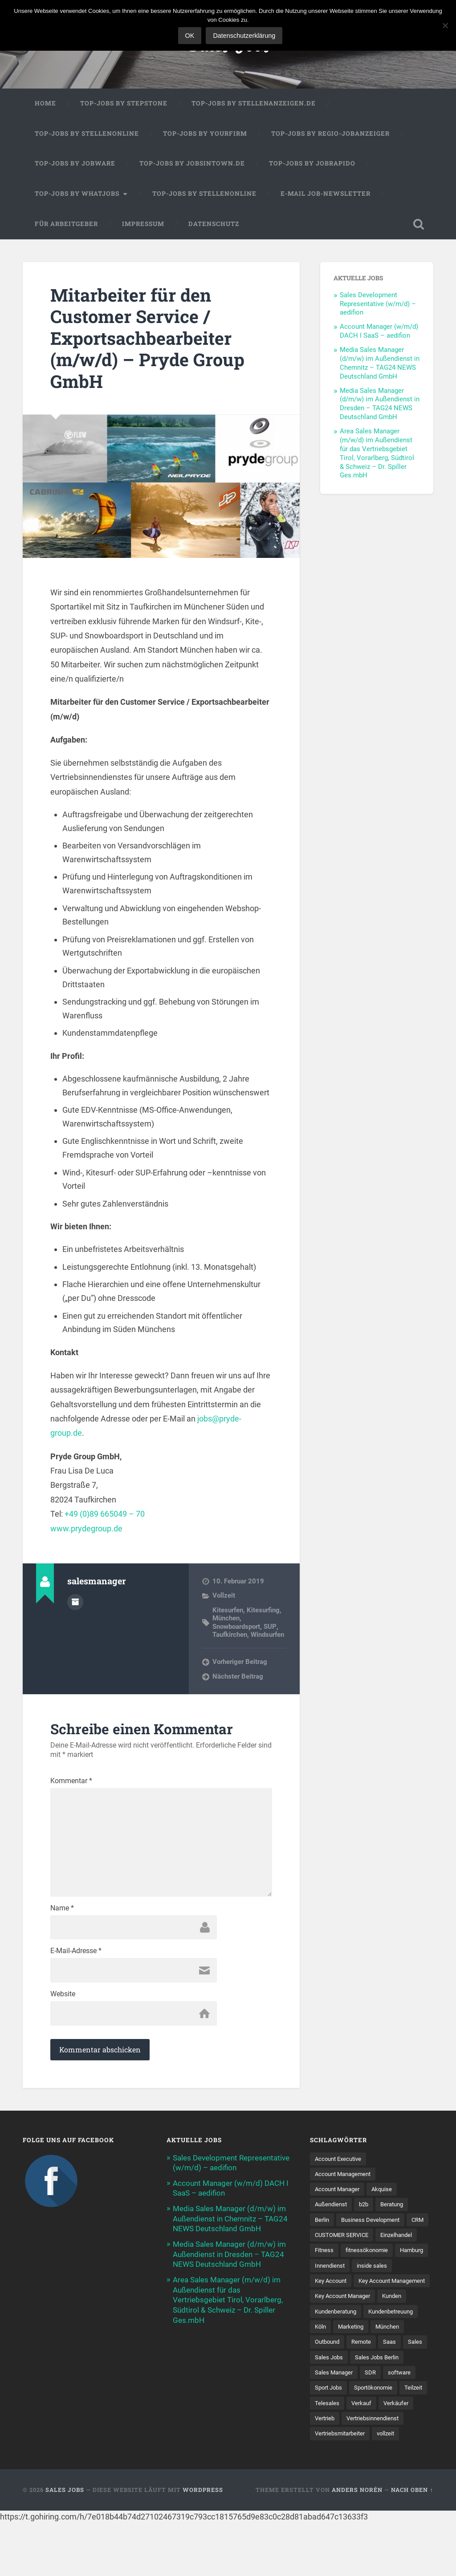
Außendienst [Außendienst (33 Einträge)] (332, 2209)
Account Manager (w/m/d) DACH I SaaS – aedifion (379, 331)
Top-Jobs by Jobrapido (312, 164)
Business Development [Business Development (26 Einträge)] (373, 2224)
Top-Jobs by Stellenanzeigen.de (253, 104)
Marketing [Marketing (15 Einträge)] (353, 2363)
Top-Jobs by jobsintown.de (192, 164)
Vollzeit (223, 1597)
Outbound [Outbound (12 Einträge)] (329, 2378)
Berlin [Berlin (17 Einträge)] (322, 2224)
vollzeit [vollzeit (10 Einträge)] (391, 2486)
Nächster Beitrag (237, 1677)
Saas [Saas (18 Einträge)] (395, 2378)
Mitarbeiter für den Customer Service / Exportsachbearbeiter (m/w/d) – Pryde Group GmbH (149, 339)
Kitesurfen (227, 1611)
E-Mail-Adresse (76, 1954)
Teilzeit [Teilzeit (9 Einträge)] (378, 2440)
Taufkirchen (229, 1635)
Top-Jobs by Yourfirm (205, 134)
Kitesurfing (263, 1611)
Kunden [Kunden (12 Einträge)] (398, 2332)
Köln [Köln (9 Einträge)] (321, 2363)
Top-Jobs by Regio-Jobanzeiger (330, 134)
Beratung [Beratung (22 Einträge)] (397, 2209)
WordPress (203, 2543)
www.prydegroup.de (86, 1529)
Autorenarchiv (75, 1603)
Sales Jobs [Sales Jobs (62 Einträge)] (356, 2394)
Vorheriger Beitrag (239, 1663)
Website (62, 1998)
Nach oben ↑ (412, 2543)
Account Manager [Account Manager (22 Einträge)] (339, 2193)
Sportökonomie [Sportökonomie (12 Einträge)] (336, 2440)
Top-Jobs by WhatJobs (77, 194)
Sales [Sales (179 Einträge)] (322, 2394)
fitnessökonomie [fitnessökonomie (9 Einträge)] (338, 2270)
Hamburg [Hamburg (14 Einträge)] (386, 2270)
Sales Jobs (64, 2543)
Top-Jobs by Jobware (75, 164)
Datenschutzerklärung (244, 35)
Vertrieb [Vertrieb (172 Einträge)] (399, 2455)
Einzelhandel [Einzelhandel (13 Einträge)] (332, 2255)
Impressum (143, 225)
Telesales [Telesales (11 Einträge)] (412, 2440)
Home (45, 104)
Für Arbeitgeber (66, 225)
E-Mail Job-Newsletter (325, 194)
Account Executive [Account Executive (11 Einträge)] (340, 2162)
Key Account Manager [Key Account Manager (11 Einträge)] (345, 2332)
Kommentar (71, 1781)
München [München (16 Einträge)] (392, 2363)
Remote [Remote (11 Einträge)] (365, 2378)
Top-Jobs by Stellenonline (87, 134)
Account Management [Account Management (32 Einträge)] (345, 2178)
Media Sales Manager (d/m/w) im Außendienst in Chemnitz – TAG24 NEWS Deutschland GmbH (379, 364)
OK (190, 35)
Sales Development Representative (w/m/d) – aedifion (378, 305)
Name (62, 1911)
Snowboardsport (236, 1627)
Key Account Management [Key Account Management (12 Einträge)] (351, 2317)
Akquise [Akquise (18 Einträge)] (387, 2193)
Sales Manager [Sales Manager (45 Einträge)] (394, 2409)
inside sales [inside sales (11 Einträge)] (375, 2286)
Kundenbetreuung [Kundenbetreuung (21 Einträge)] (398, 2347)
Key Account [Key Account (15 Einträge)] (332, 2301)
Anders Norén (357, 2543)
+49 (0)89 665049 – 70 (105, 1514)
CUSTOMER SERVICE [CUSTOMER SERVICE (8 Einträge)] (369, 2239)
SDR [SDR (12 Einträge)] (320, 2425)
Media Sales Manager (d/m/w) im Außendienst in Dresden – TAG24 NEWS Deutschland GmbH (379, 405)
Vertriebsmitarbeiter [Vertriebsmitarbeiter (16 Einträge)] (342, 2486)
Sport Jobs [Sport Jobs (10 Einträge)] (390, 2425)
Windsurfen (267, 1635)
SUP (269, 1627)
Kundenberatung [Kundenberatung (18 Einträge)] (338, 2347)
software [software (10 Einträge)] (350, 2425)
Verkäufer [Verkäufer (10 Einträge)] (362, 2455)
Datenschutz (213, 225)
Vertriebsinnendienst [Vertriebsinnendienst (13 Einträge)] (343, 2471)
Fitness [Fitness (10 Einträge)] (372, 2255)
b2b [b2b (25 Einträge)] (367, 2209)
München (226, 1619)
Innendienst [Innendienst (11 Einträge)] (331, 2286)
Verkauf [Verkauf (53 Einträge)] (326, 2455)
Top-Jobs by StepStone (123, 104)
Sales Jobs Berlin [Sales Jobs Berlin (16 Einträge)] (338, 2409)
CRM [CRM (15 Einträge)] (321, 2239)
